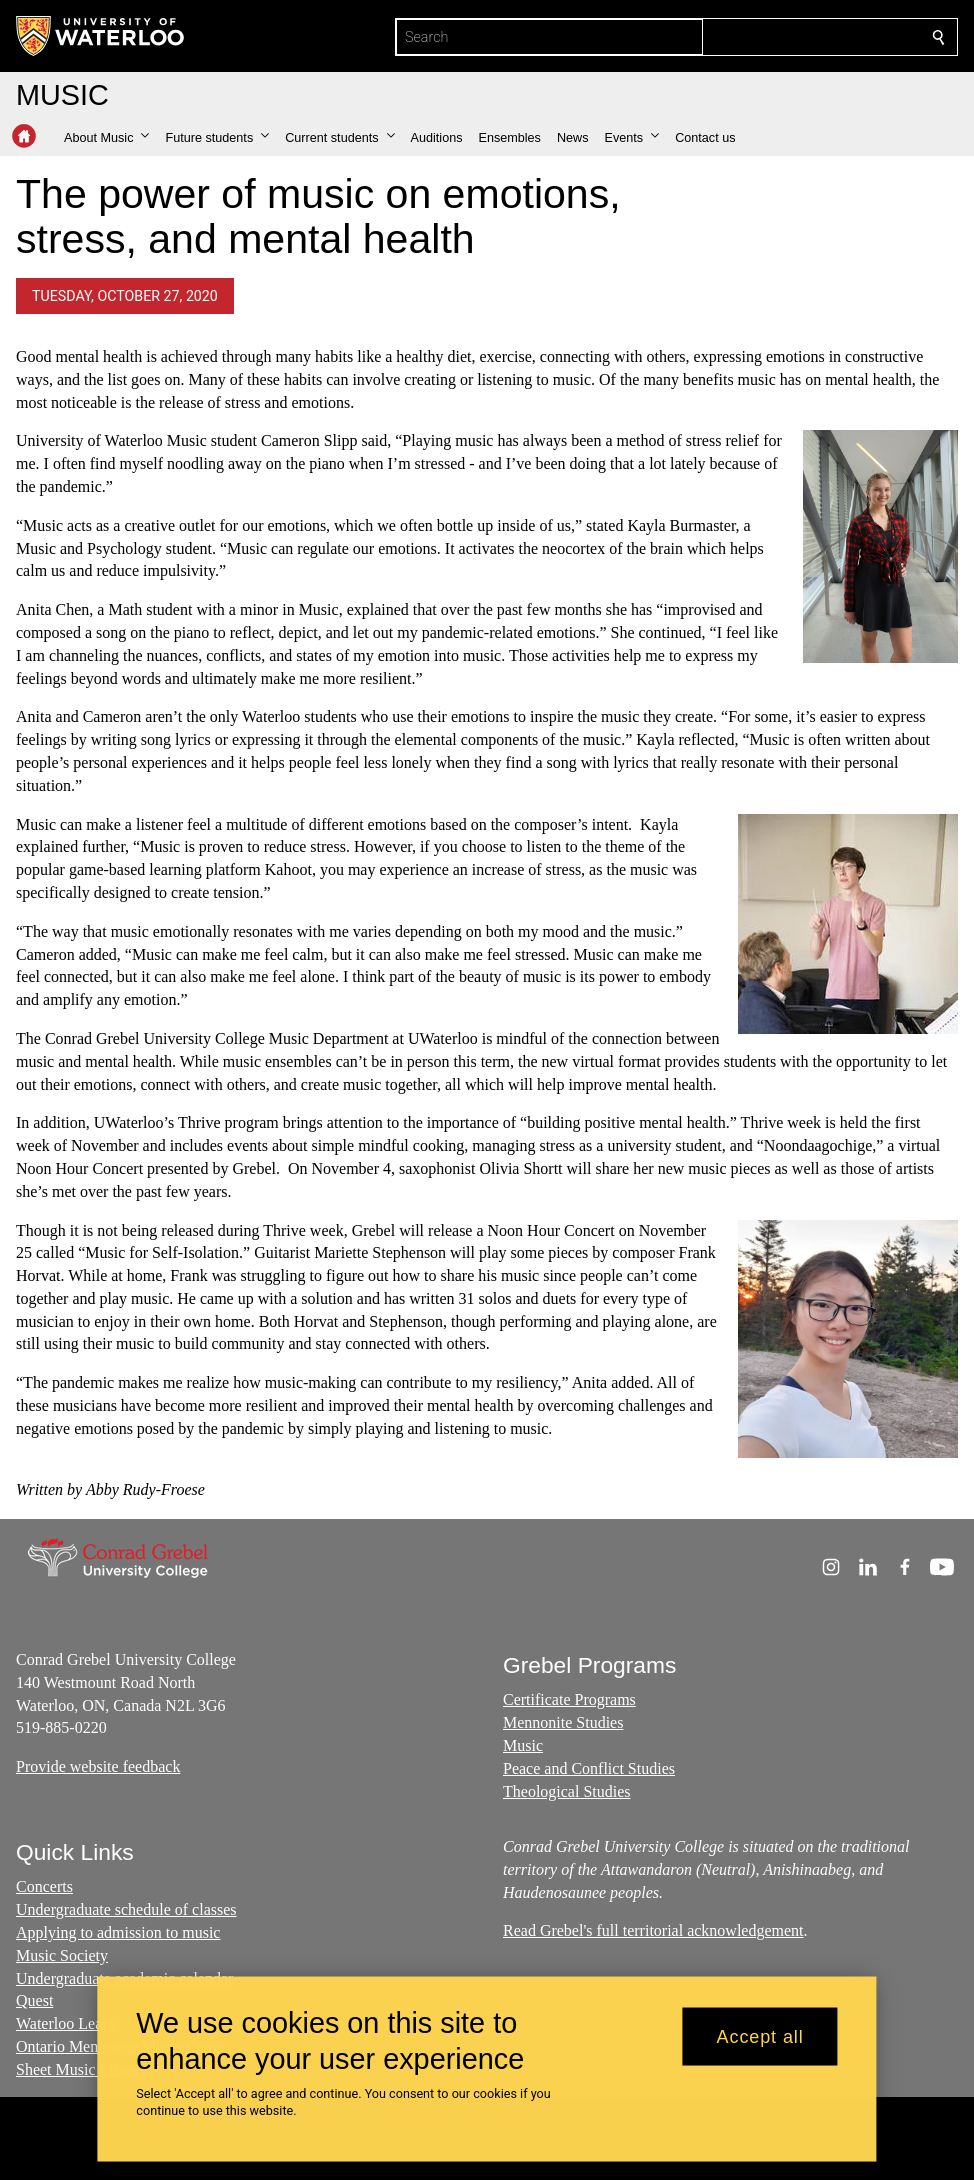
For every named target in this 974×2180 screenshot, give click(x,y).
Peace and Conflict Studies (589, 1768)
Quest (34, 2000)
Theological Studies (567, 1791)
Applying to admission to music (118, 1932)
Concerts (44, 1886)
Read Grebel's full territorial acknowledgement (653, 1930)
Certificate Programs (569, 1700)
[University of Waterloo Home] (101, 36)
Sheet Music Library (82, 2069)
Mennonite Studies (563, 1723)
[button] (106, 138)
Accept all (760, 2036)
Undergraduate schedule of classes (126, 1909)
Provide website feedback (98, 1767)
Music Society (62, 1955)
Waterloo (47, 2023)
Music (523, 1745)
